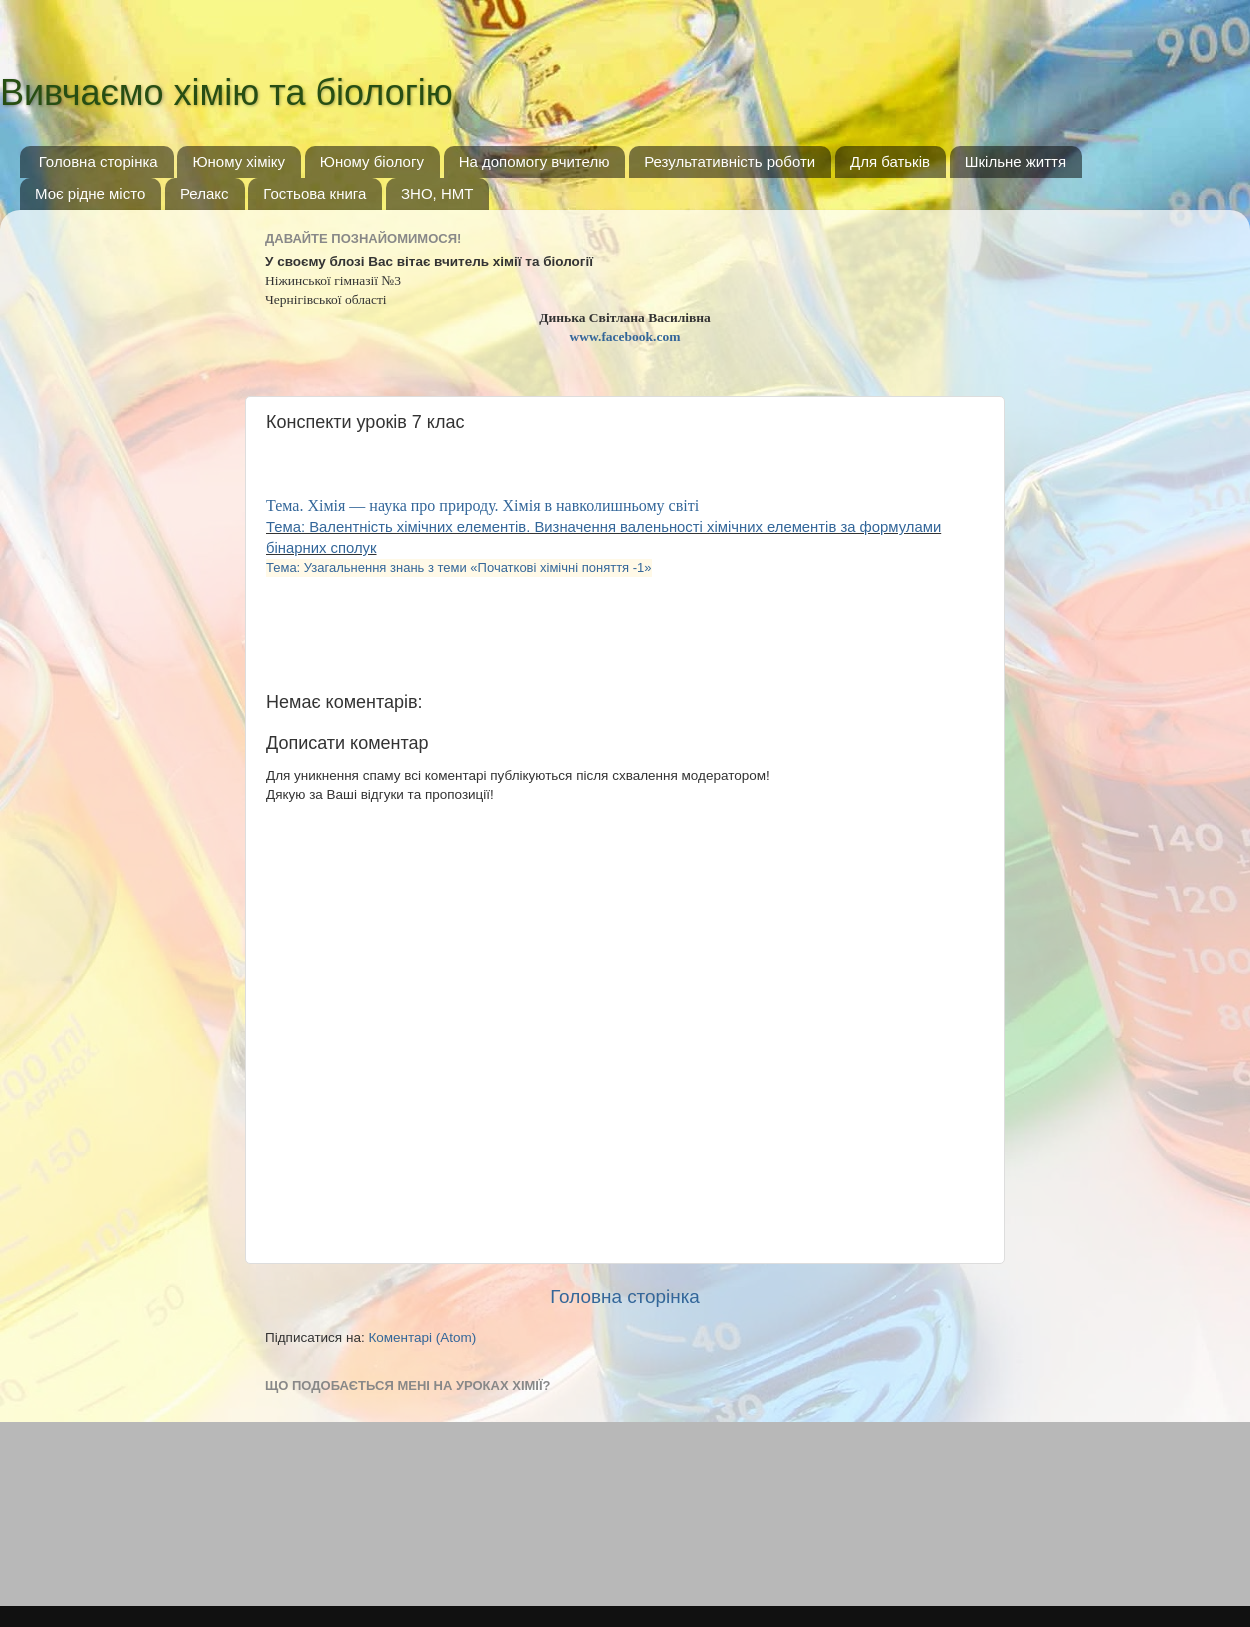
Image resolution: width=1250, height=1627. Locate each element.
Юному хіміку (238, 161)
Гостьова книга (314, 193)
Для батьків (890, 161)
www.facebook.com (625, 336)
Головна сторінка (98, 161)
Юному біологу (372, 161)
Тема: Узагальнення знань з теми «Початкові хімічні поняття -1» (459, 567)
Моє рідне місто (90, 193)
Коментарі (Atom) (422, 1337)
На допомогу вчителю (534, 161)
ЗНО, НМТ (437, 193)
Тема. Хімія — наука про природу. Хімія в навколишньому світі (484, 505)
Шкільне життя (1015, 161)
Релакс (204, 193)
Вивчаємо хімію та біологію (226, 92)
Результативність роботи (729, 161)
